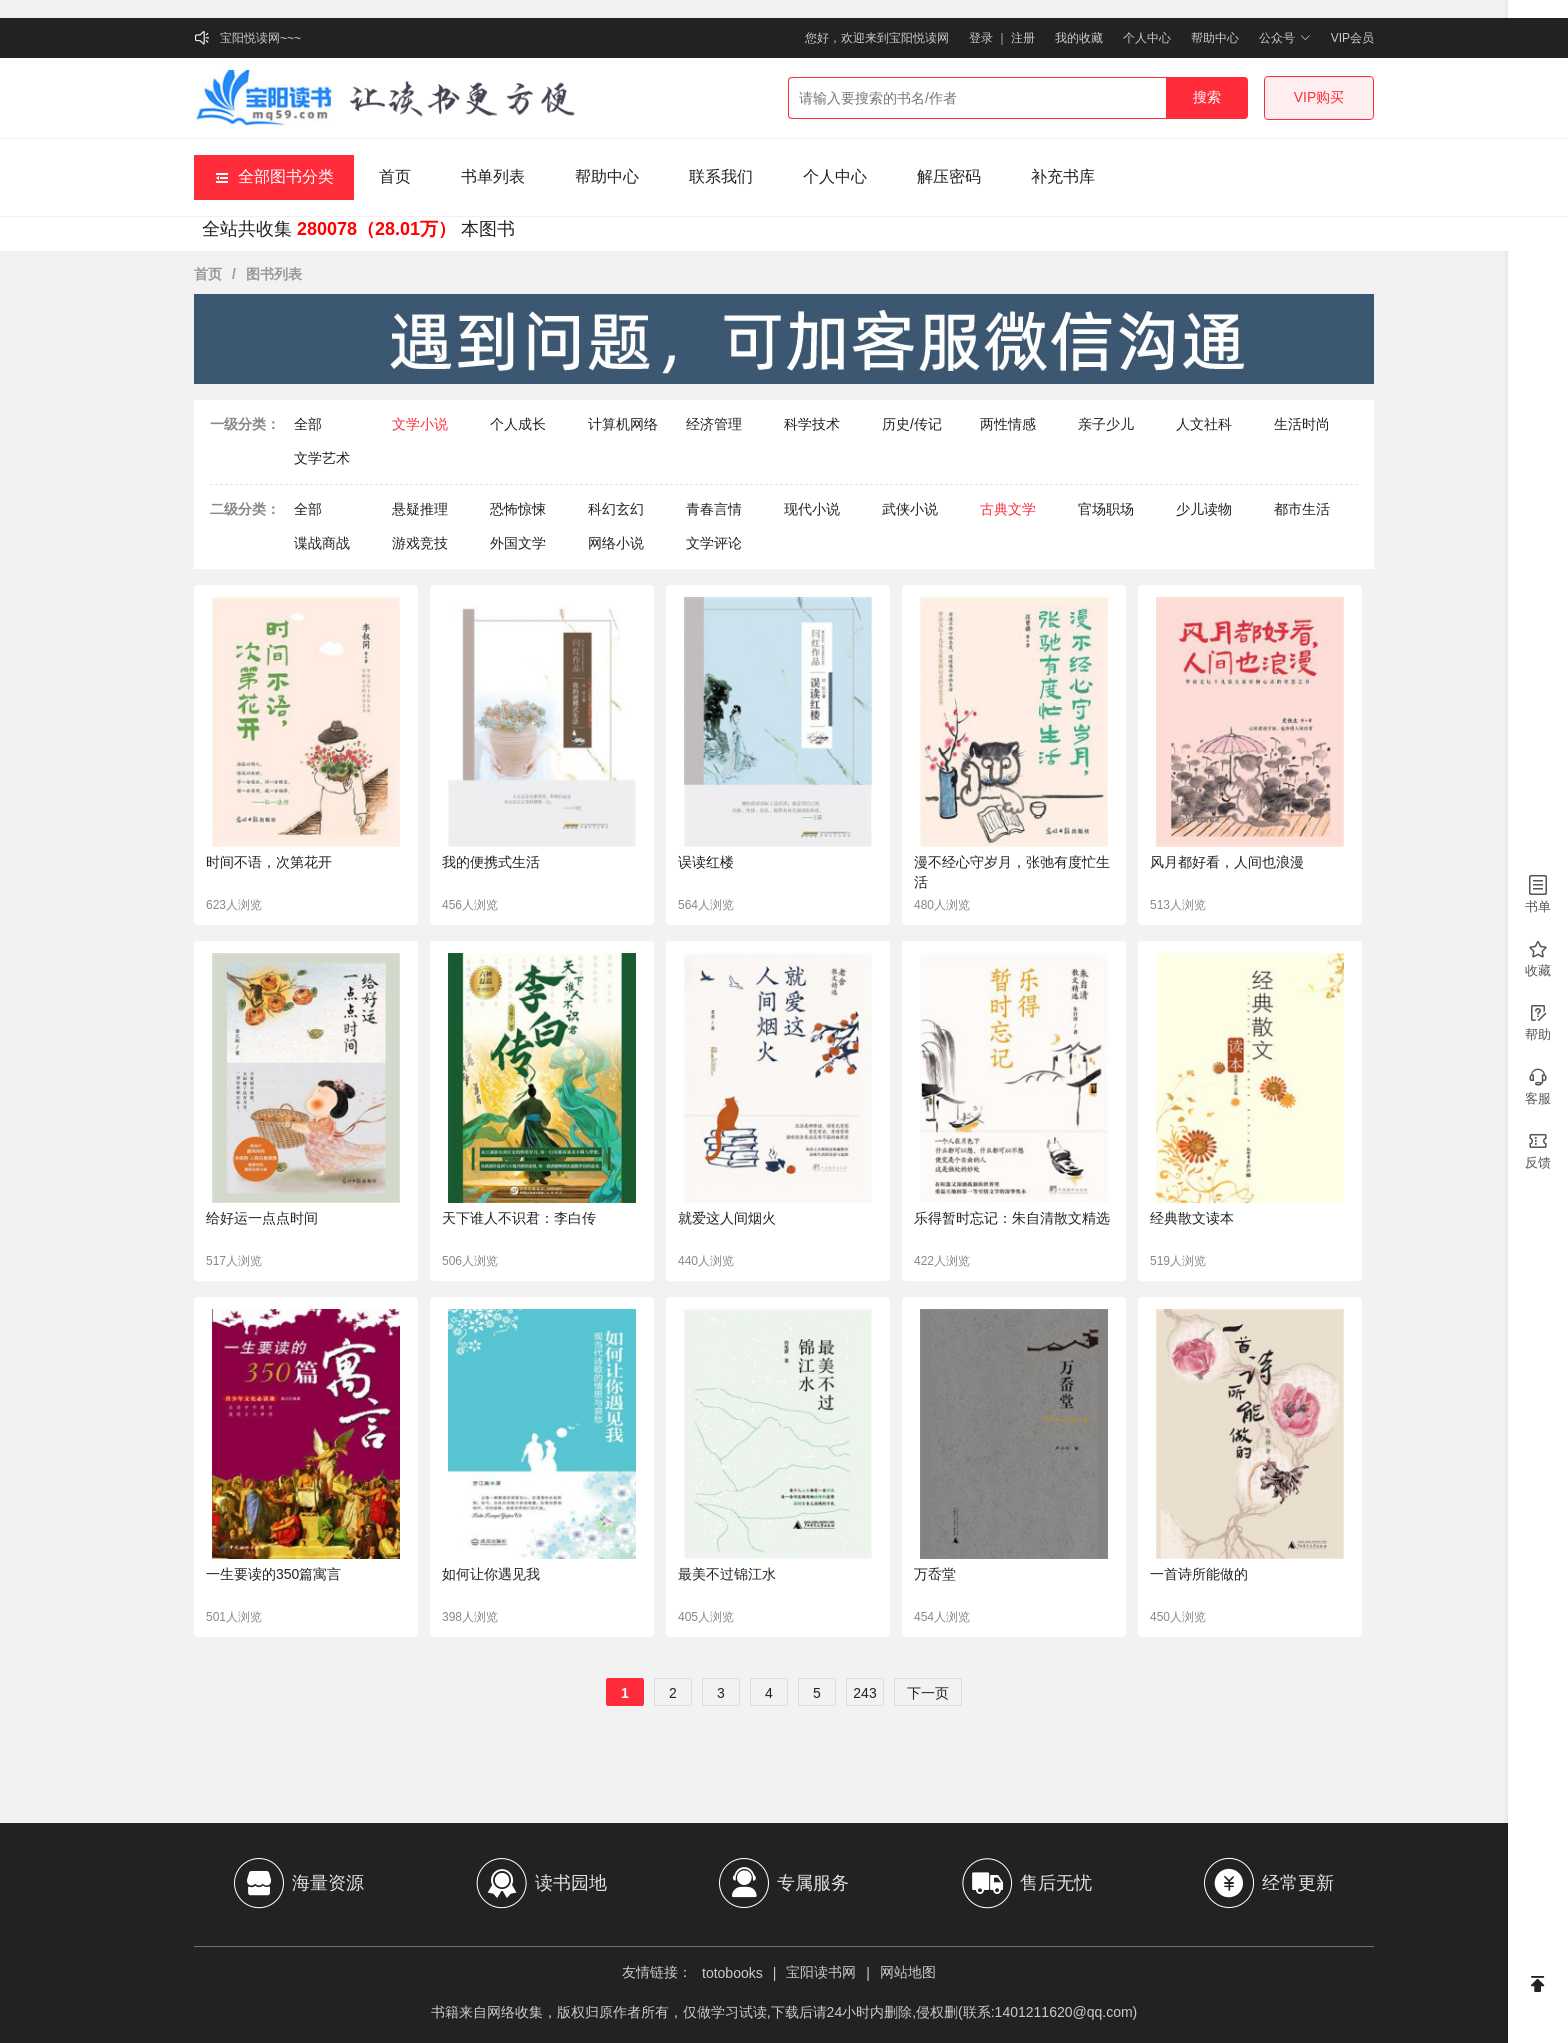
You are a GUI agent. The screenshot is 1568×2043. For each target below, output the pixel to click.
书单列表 (493, 176)
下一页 (928, 1693)
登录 (981, 38)
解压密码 (949, 176)
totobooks (732, 1973)
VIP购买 (1319, 97)
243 (864, 1693)
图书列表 (274, 274)
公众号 (1284, 38)
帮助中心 (1215, 38)
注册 (1023, 38)
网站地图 (908, 1972)
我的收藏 (1079, 38)
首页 (395, 176)
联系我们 (721, 176)
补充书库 (1063, 176)
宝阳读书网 (821, 1972)
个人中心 (1147, 38)
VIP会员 (1352, 38)
